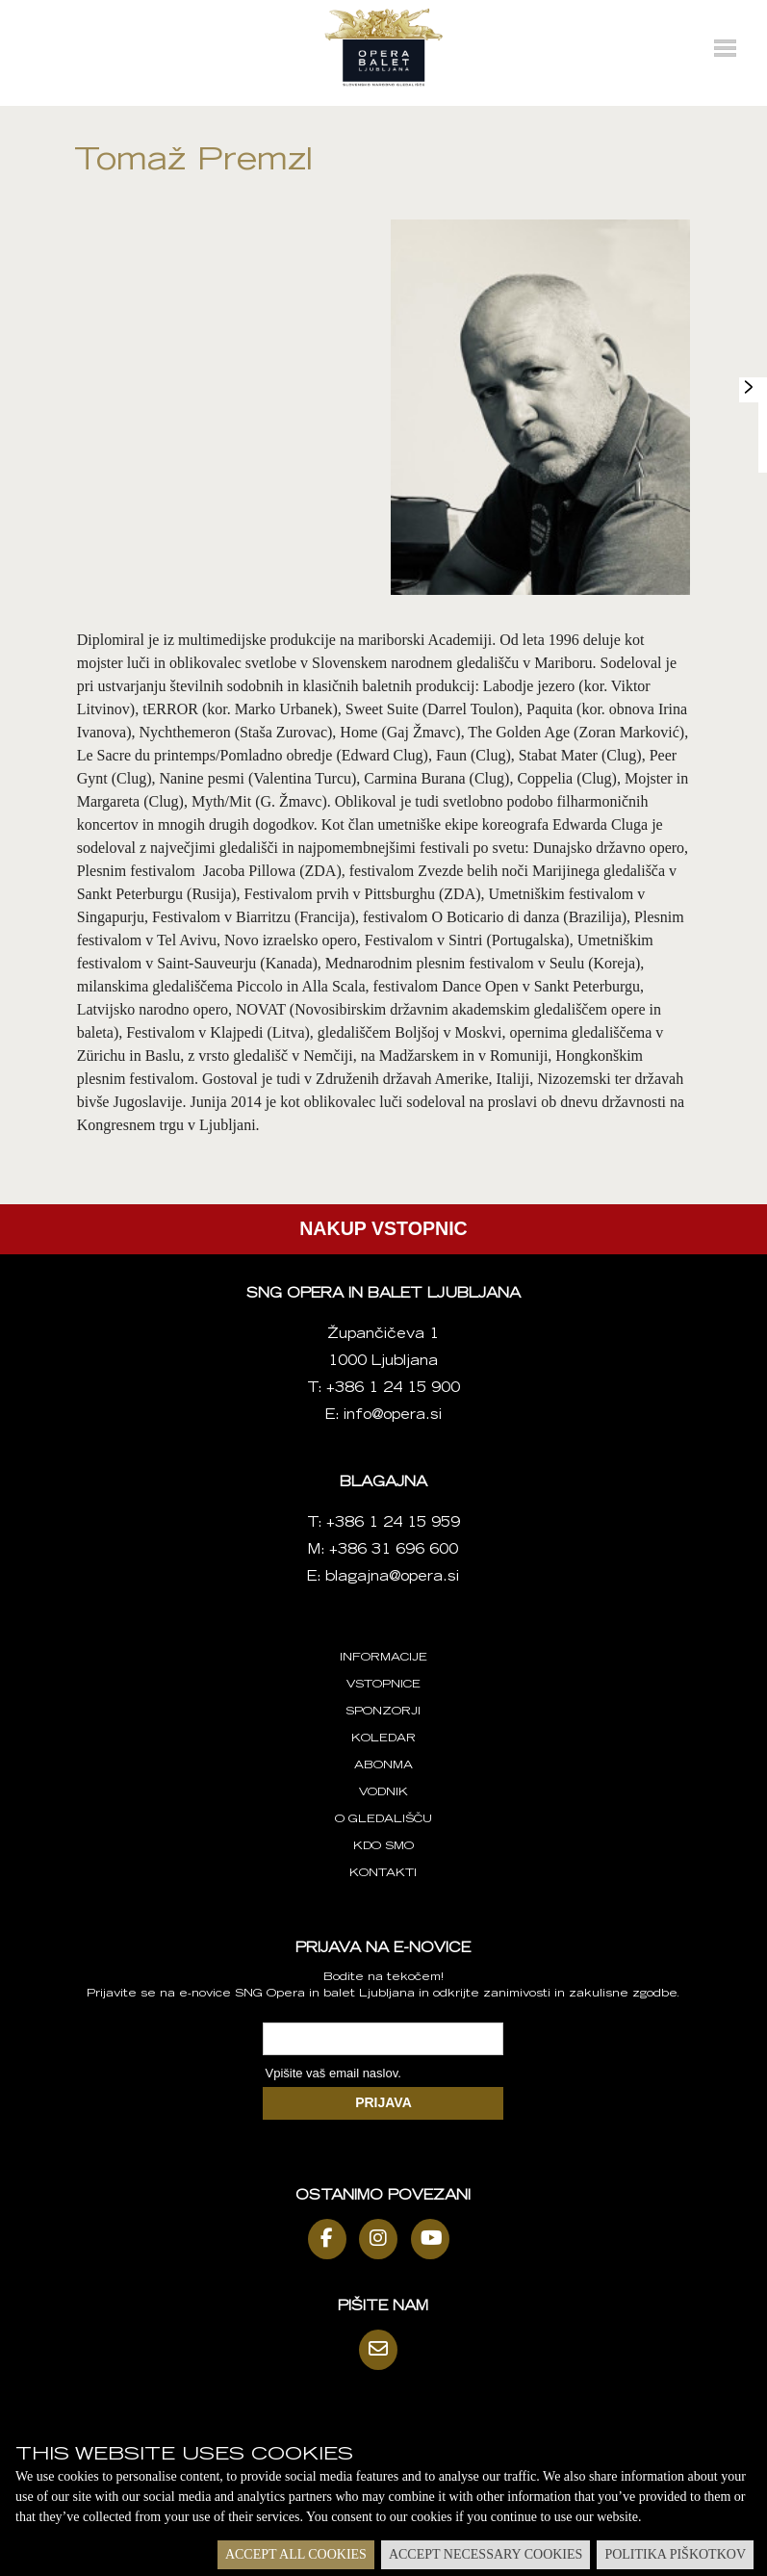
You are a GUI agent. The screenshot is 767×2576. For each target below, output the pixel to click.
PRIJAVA (383, 2102)
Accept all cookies (296, 2554)
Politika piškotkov (675, 2554)
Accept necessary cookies (485, 2554)
